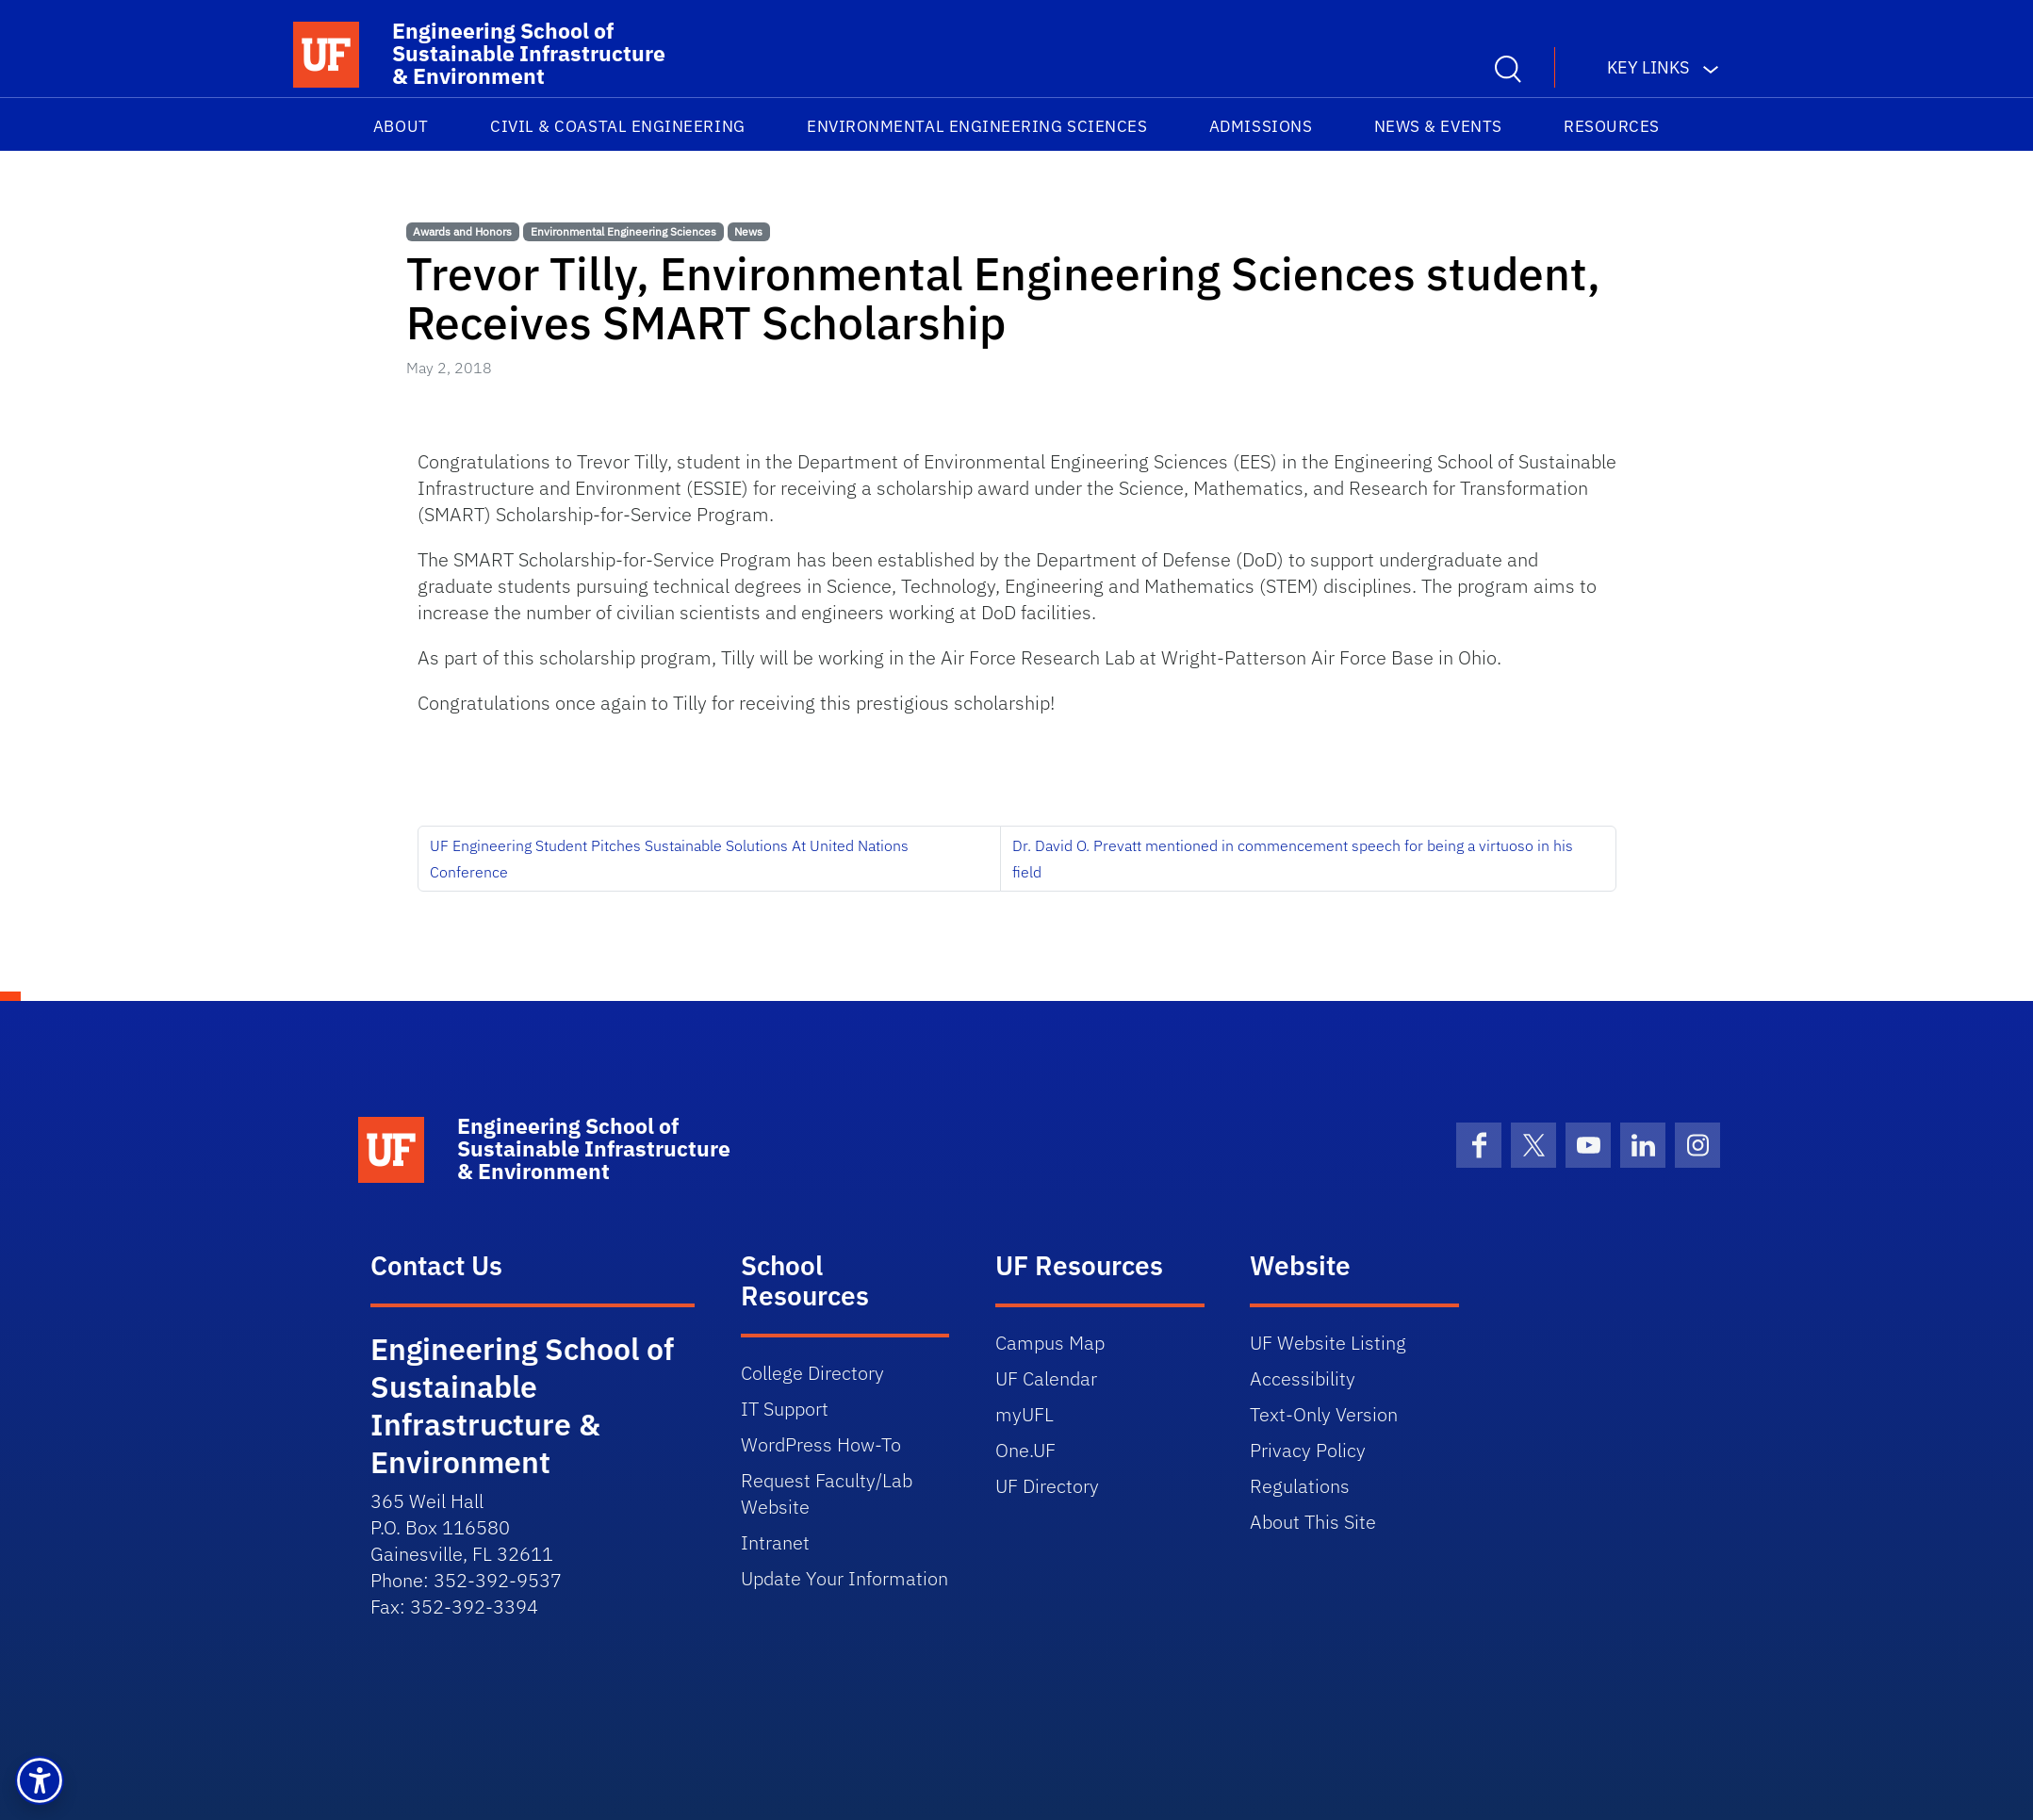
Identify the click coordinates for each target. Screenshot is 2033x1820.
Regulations (1300, 1486)
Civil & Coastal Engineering (618, 126)
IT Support (784, 1408)
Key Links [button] (1648, 67)
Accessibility (1302, 1378)
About (401, 126)
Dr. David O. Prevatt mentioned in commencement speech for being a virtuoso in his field (1292, 858)
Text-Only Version (1324, 1414)
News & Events (1438, 126)
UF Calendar (1046, 1378)
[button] (39, 1780)
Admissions (1260, 126)
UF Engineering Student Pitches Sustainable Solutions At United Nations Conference (669, 858)
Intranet (775, 1542)
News (748, 231)
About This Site (1313, 1521)
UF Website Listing (1328, 1342)
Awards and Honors (462, 231)
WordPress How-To (821, 1444)
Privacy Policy (1308, 1450)
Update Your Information (844, 1578)
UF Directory (1047, 1486)
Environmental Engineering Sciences (977, 126)
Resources (1612, 126)
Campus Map (1050, 1342)
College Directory (812, 1372)
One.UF (1025, 1450)
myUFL (1024, 1414)
